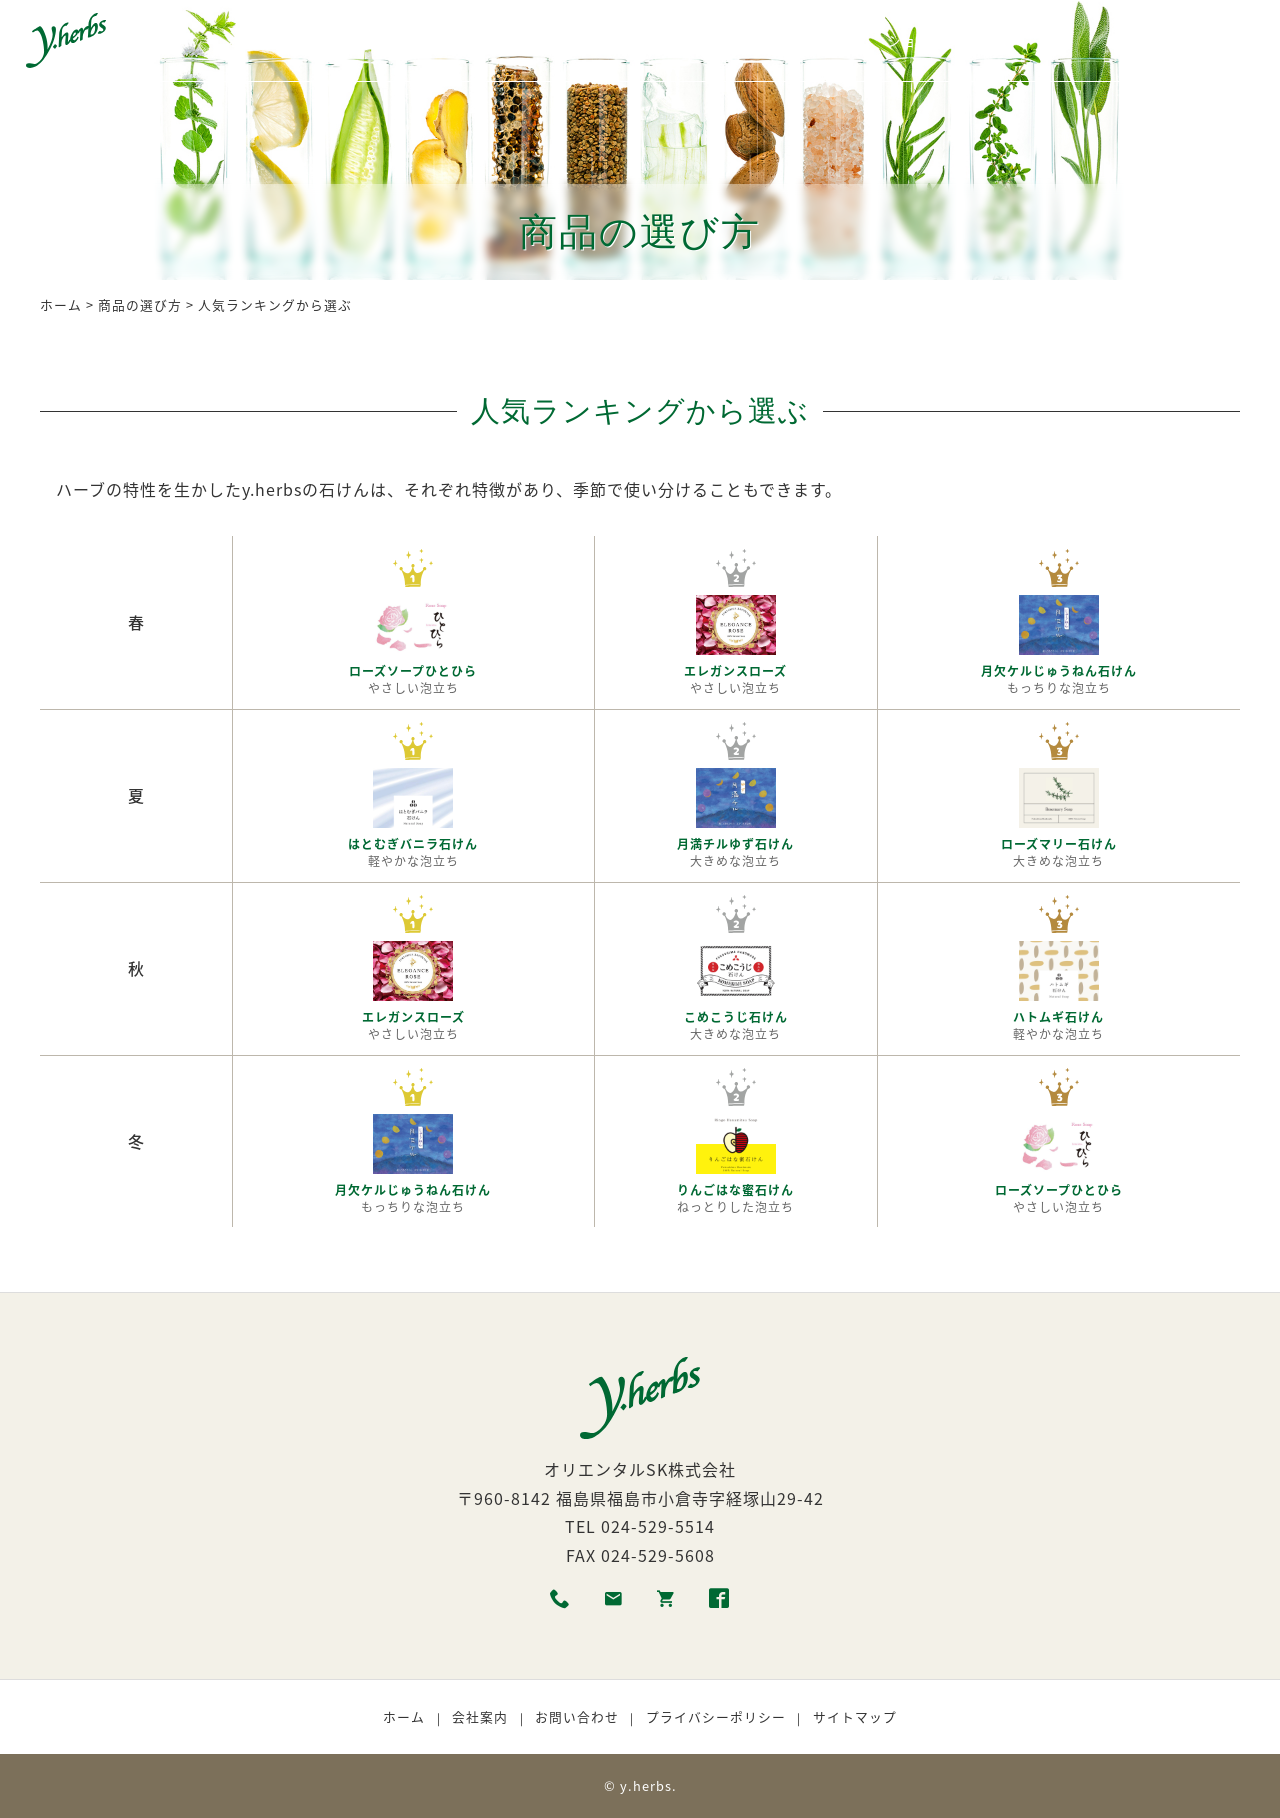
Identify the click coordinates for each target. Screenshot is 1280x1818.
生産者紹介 (511, 43)
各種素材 (415, 43)
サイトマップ (855, 1716)
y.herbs (646, 1785)
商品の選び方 (622, 43)
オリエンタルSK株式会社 (640, 1469)
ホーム (244, 43)
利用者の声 (733, 43)
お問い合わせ (577, 1716)
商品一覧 (326, 43)
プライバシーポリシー (716, 1716)
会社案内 (480, 1716)
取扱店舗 (830, 43)
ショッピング (934, 43)
